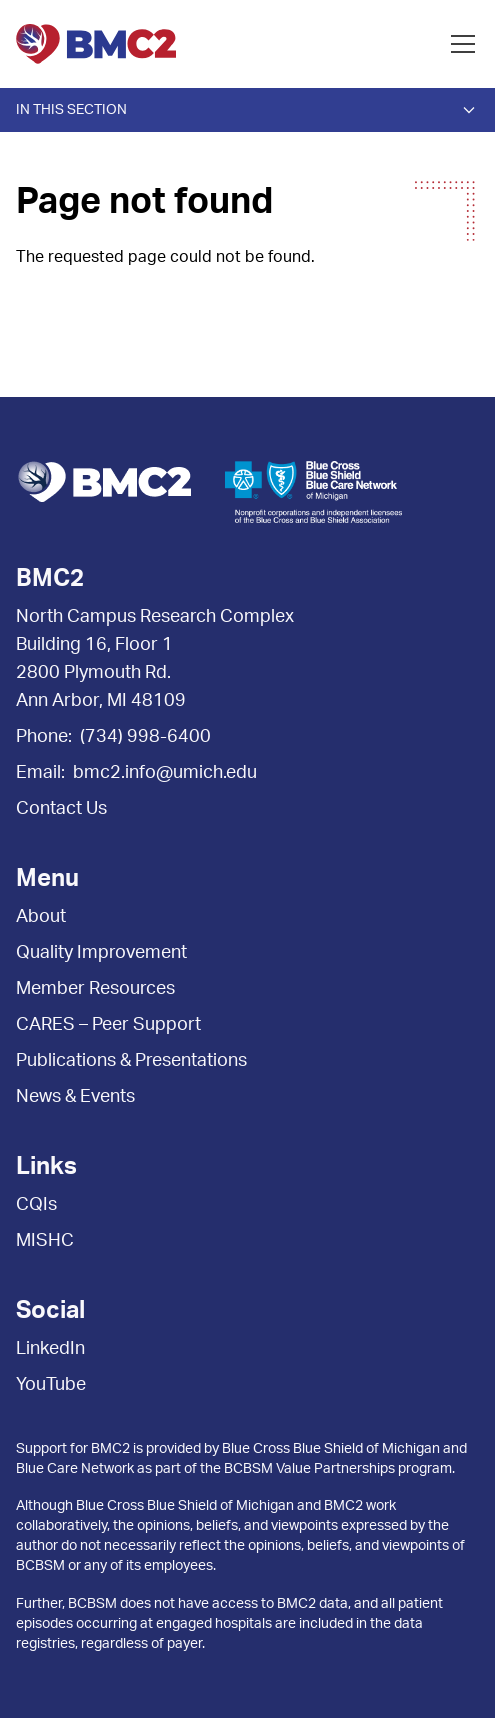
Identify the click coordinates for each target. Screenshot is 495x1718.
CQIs (36, 1205)
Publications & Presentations (131, 1061)
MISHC (45, 1241)
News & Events (75, 1097)
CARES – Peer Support (108, 1025)
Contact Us (61, 809)
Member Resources (95, 989)
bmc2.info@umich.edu (165, 773)
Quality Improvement (101, 953)
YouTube (51, 1385)
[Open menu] (463, 44)
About (41, 917)
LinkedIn (50, 1349)
